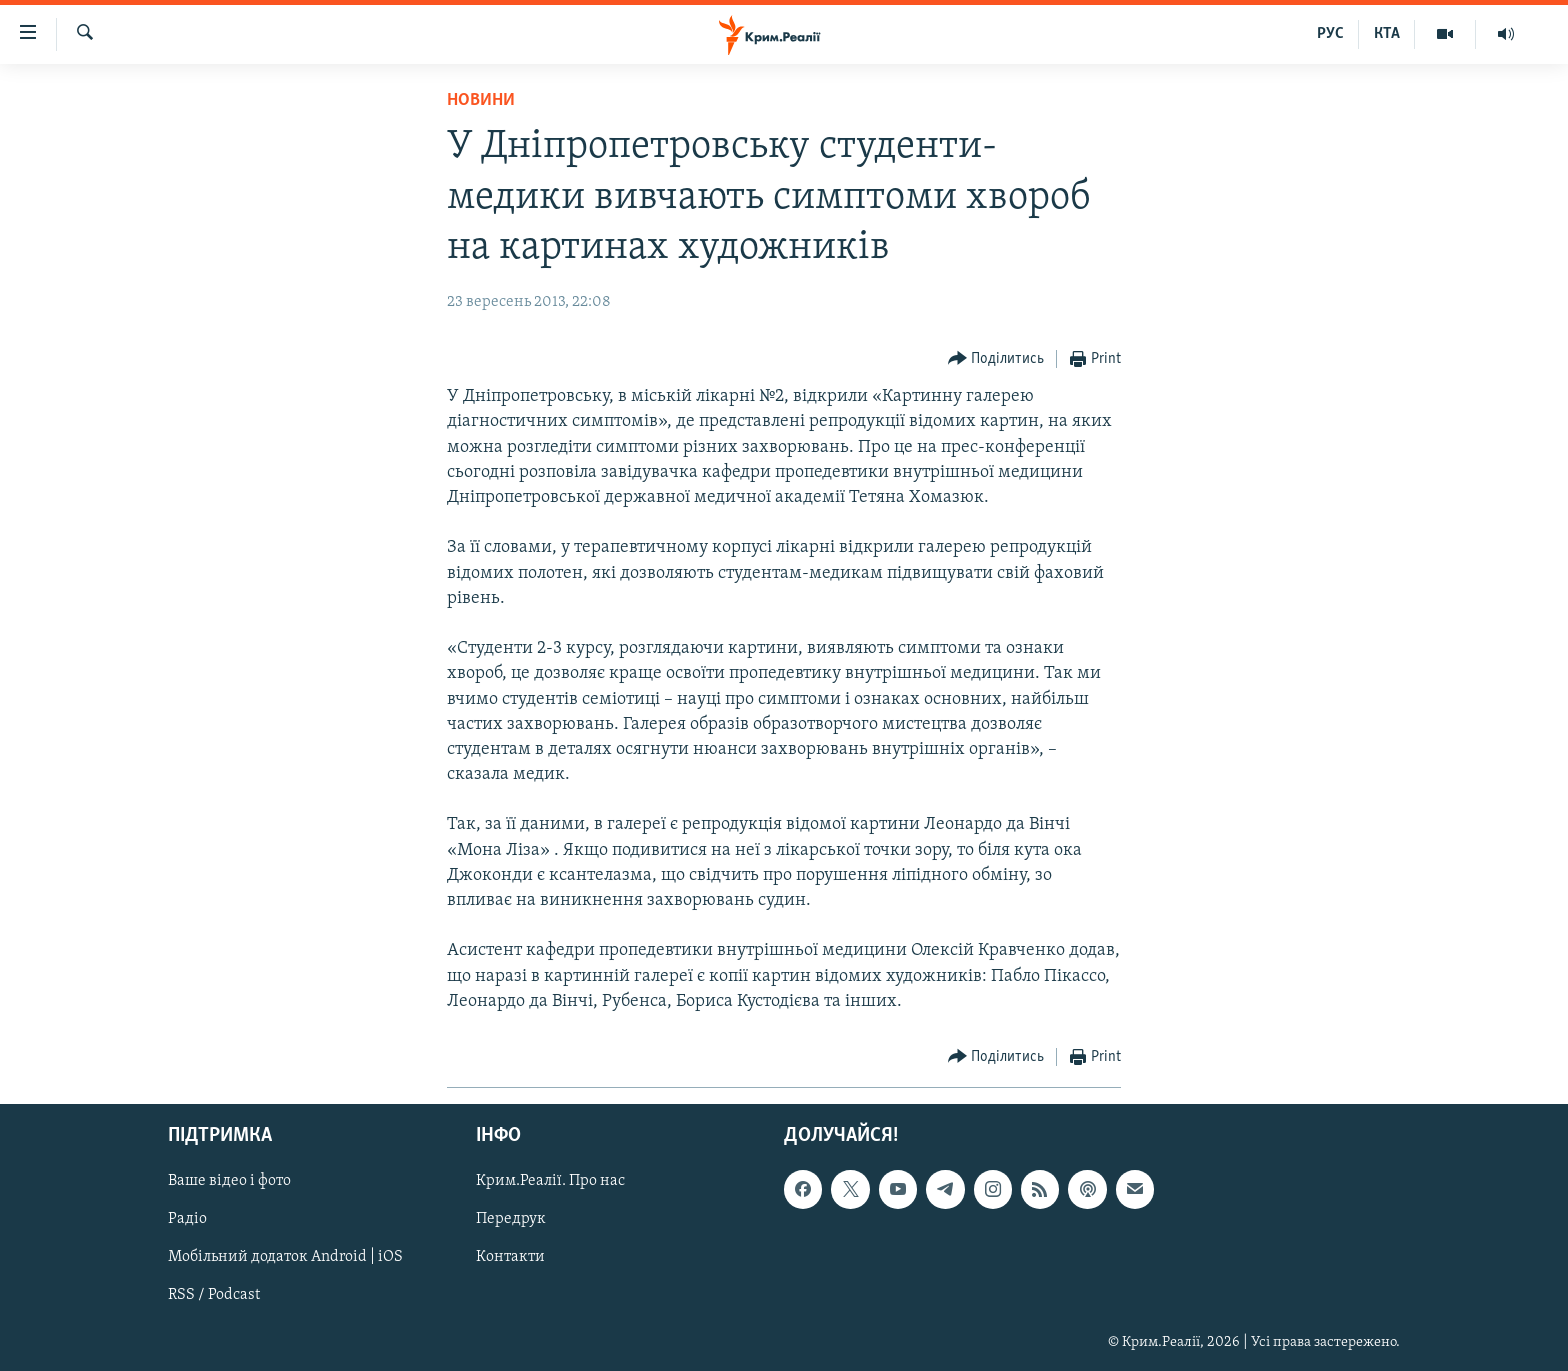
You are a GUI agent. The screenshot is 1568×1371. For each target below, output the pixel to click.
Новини (481, 100)
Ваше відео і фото (229, 1181)
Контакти (510, 1258)
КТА (1387, 34)
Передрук (511, 1219)
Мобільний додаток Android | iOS (285, 1258)
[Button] (996, 359)
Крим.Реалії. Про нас (550, 1181)
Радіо (187, 1219)
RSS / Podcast (214, 1296)
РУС (1330, 34)
